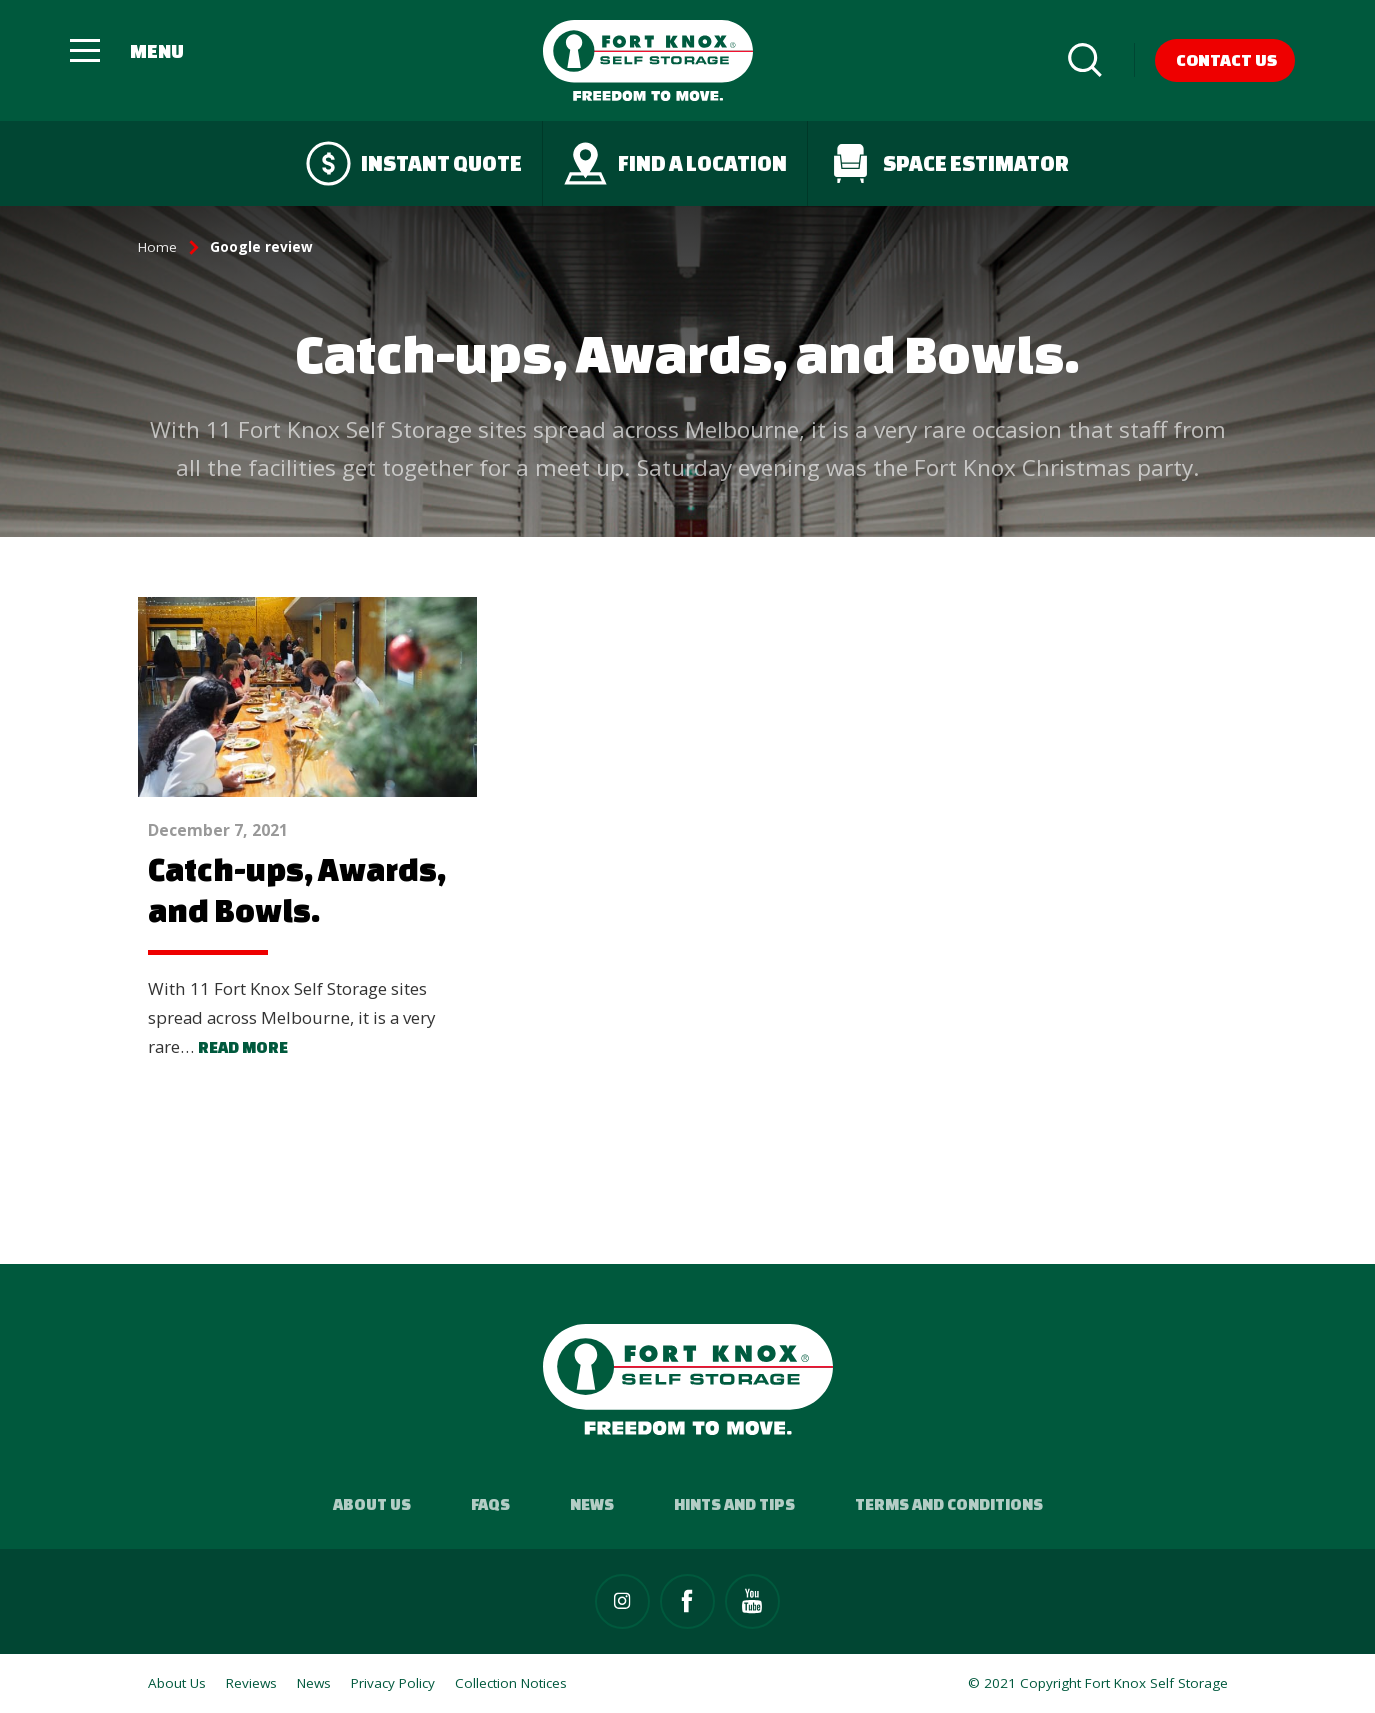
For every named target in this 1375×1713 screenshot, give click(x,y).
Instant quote (414, 163)
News (592, 1504)
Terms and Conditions (949, 1504)
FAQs (490, 1504)
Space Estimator (948, 163)
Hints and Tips (734, 1504)
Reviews (251, 1683)
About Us (372, 1504)
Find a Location (675, 163)
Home (157, 247)
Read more (243, 1047)
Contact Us (1226, 59)
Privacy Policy (393, 1683)
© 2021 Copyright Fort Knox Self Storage (1098, 1683)
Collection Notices (511, 1683)
